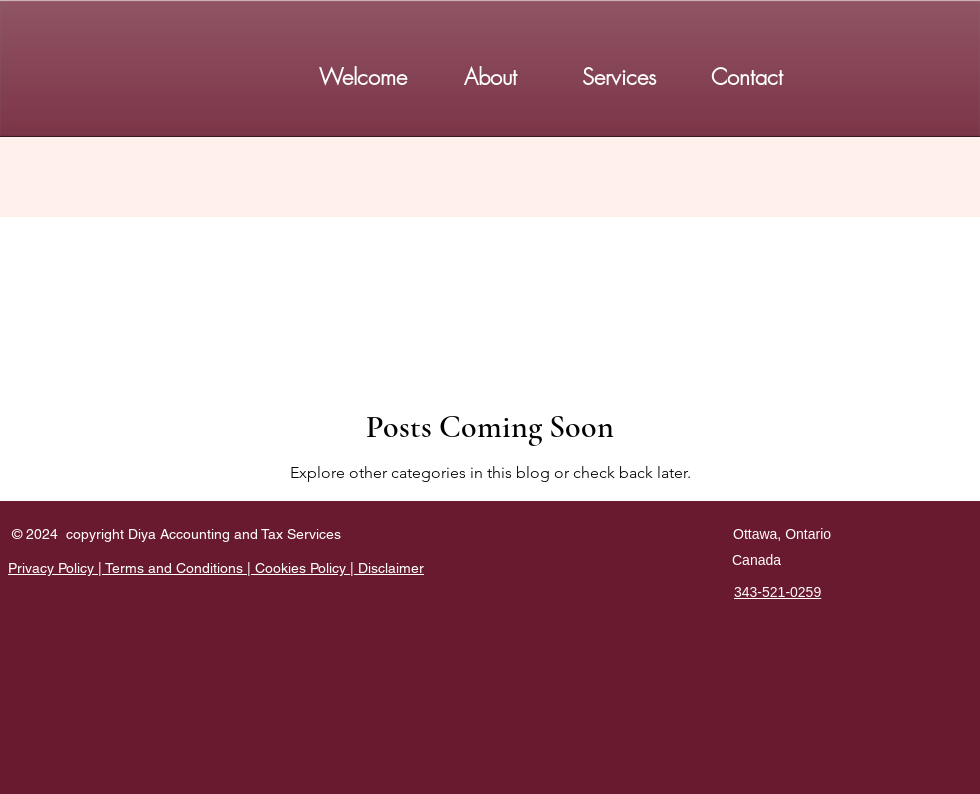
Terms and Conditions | (180, 568)
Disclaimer (391, 568)
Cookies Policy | (306, 568)
